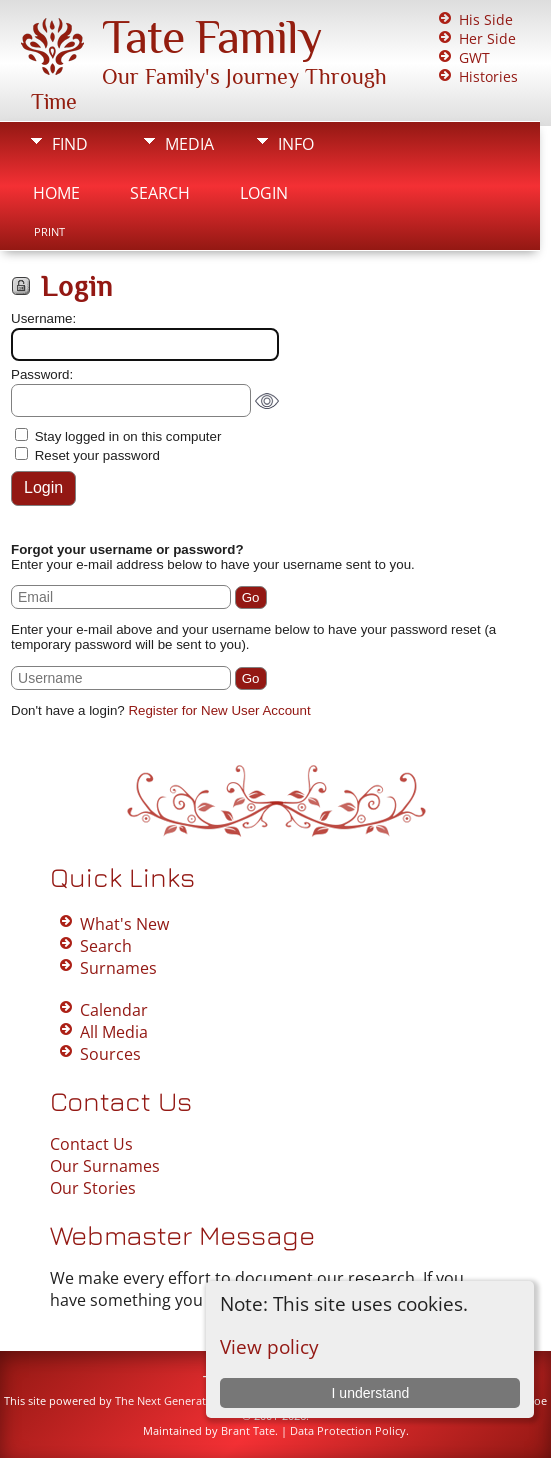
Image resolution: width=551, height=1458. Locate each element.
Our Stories (93, 1188)
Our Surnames (105, 1166)
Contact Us (91, 1144)
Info (296, 144)
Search (160, 193)
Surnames (118, 968)
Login (264, 193)
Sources (110, 1054)
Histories (488, 76)
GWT (474, 57)
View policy (269, 1346)
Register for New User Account (219, 710)
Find (70, 144)
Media (189, 144)
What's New (124, 924)
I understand (371, 1393)
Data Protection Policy (348, 1430)
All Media (114, 1032)
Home (56, 193)
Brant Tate (248, 1430)
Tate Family (212, 37)
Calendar (114, 1010)
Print (49, 232)
